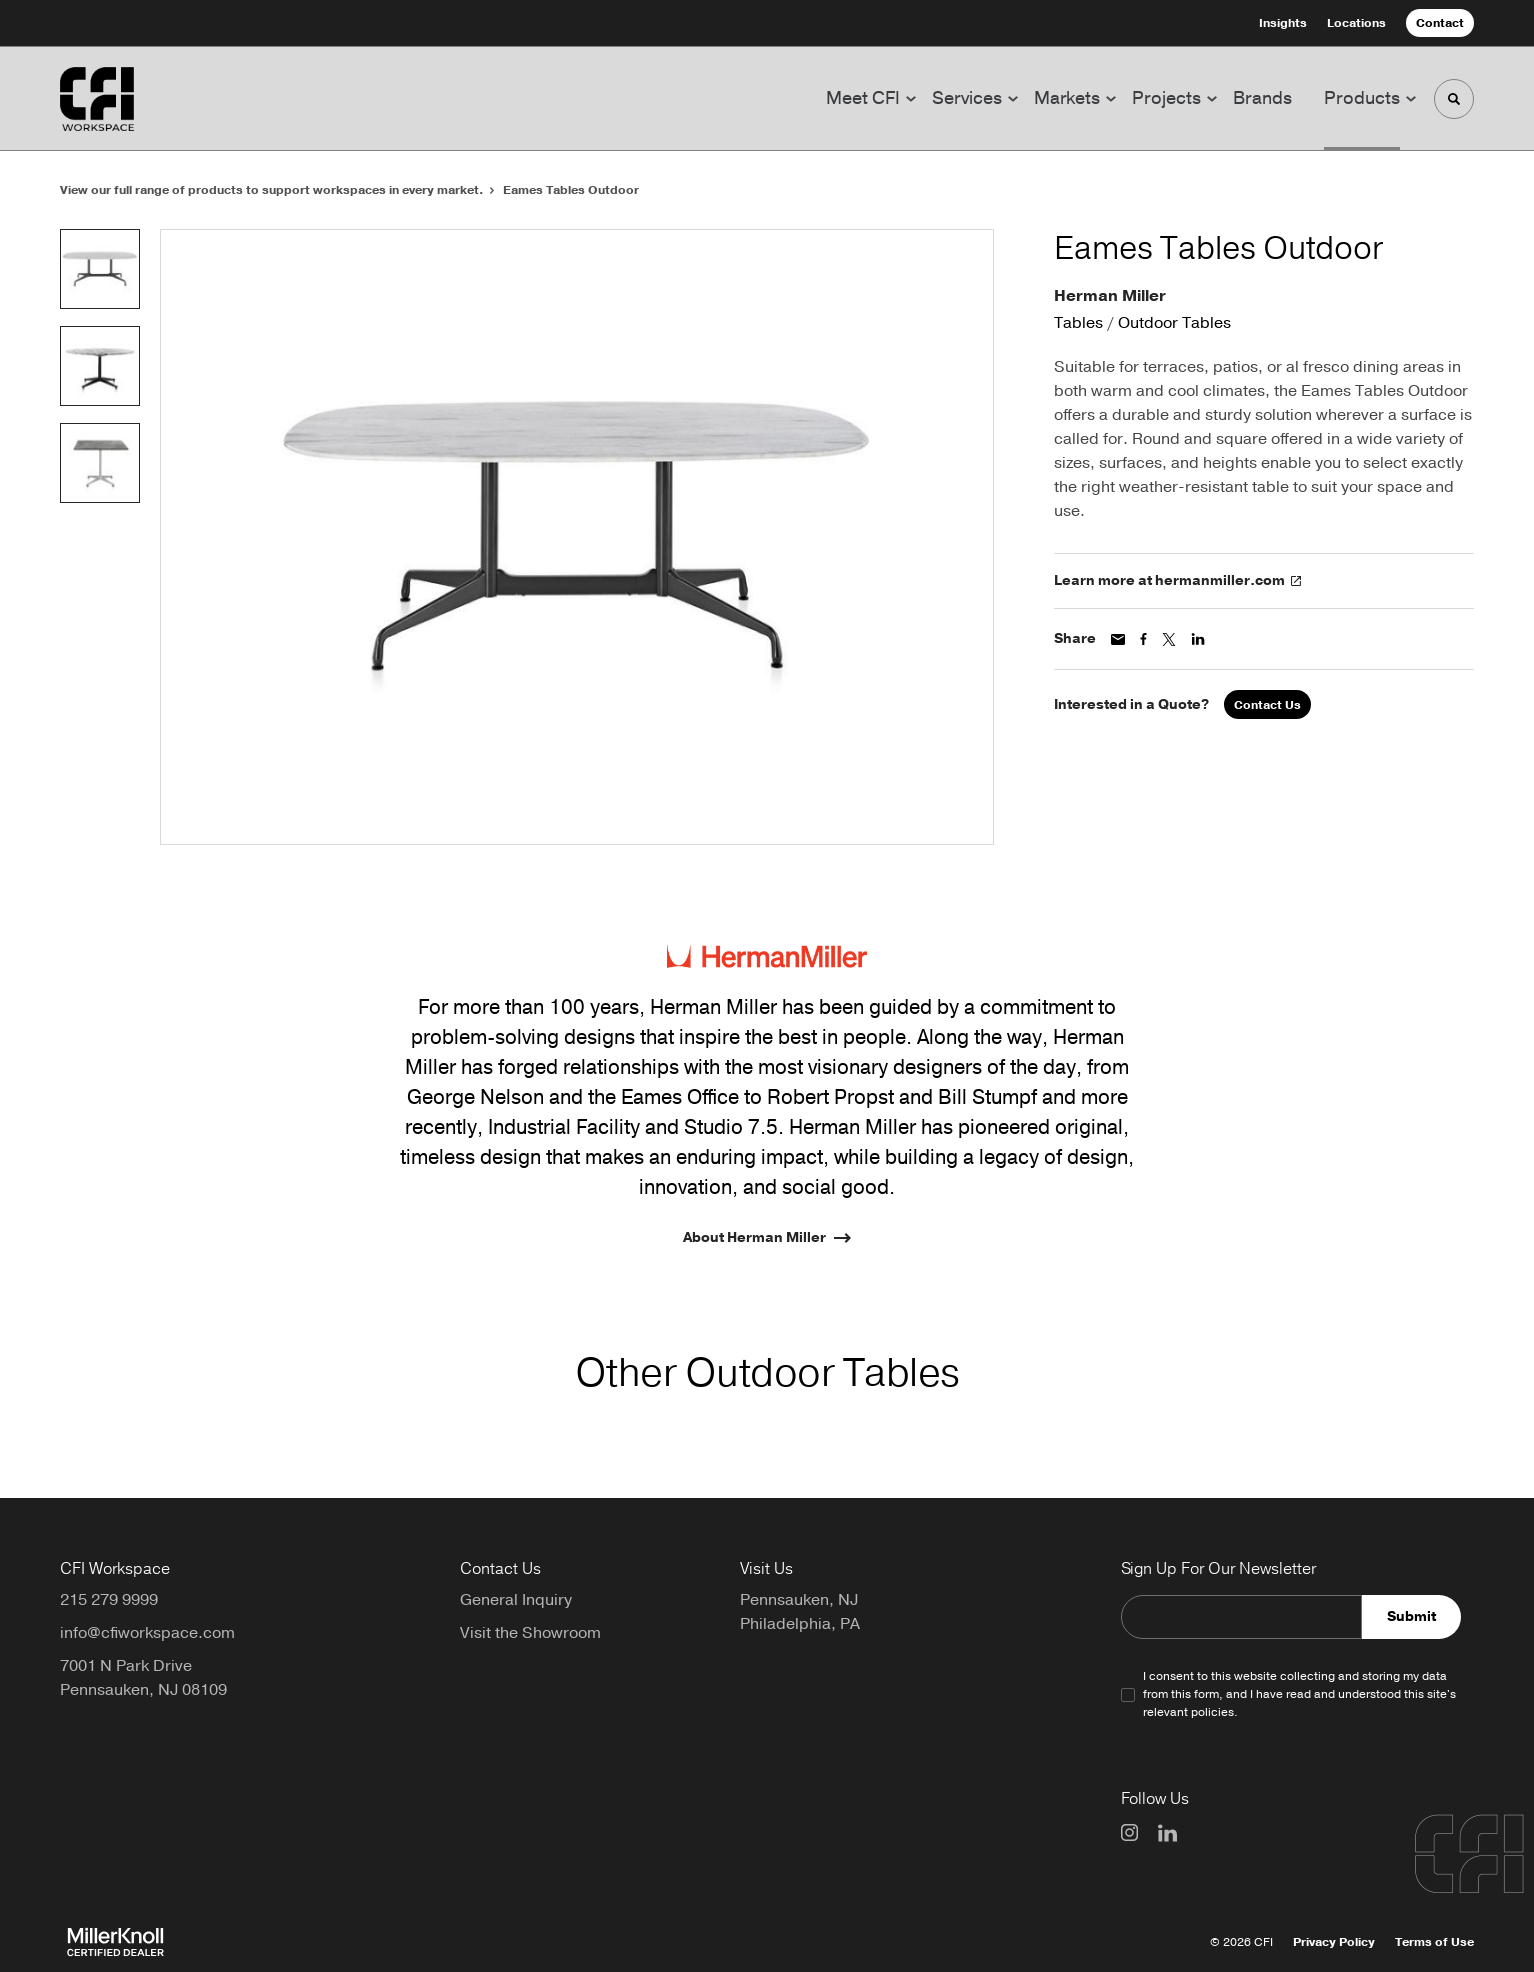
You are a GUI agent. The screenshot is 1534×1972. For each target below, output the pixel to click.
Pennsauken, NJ (799, 1600)
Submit (1411, 1616)
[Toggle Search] (1454, 99)
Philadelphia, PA (800, 1624)
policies (1212, 1712)
